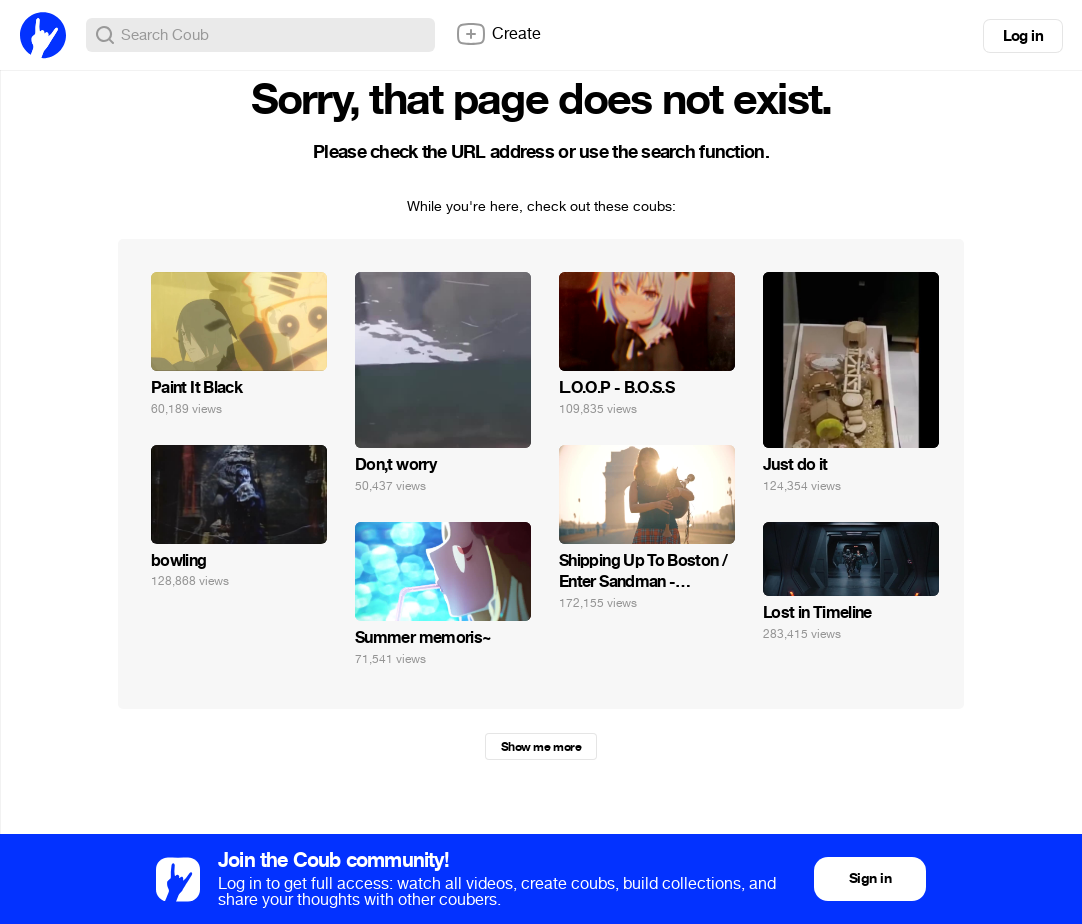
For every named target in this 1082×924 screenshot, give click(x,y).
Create (498, 34)
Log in (1023, 36)
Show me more (541, 747)
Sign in (870, 878)
